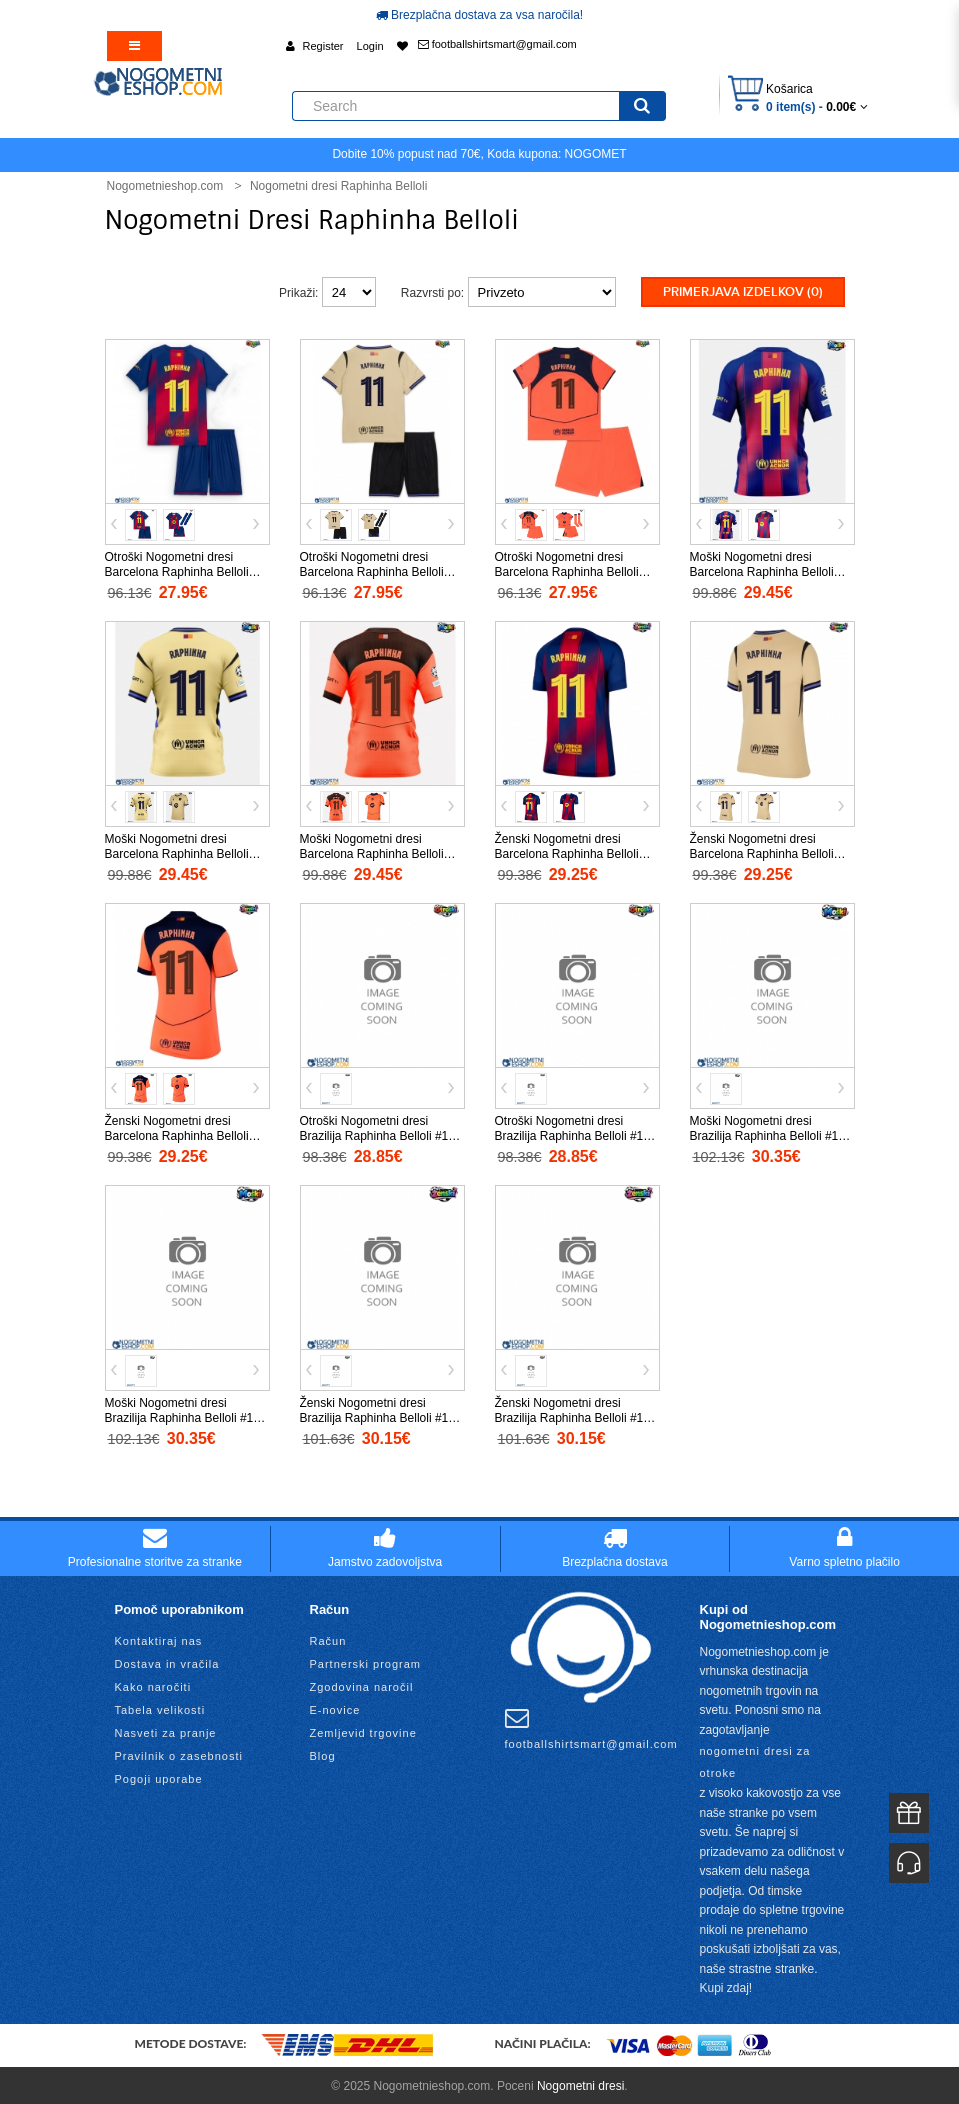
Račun (328, 1638)
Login (370, 46)
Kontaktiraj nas (159, 1638)
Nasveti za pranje (166, 1730)
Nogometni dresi (580, 2084)
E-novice (335, 1707)
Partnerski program (366, 1661)
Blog (323, 1753)
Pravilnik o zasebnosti (179, 1753)
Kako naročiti (153, 1684)
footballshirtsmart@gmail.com (497, 44)
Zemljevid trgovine (363, 1730)
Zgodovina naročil (362, 1684)
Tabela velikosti (160, 1707)
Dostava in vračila (167, 1661)
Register (323, 46)
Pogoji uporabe (159, 1776)
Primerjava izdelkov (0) (743, 292)
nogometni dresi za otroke (755, 1760)
